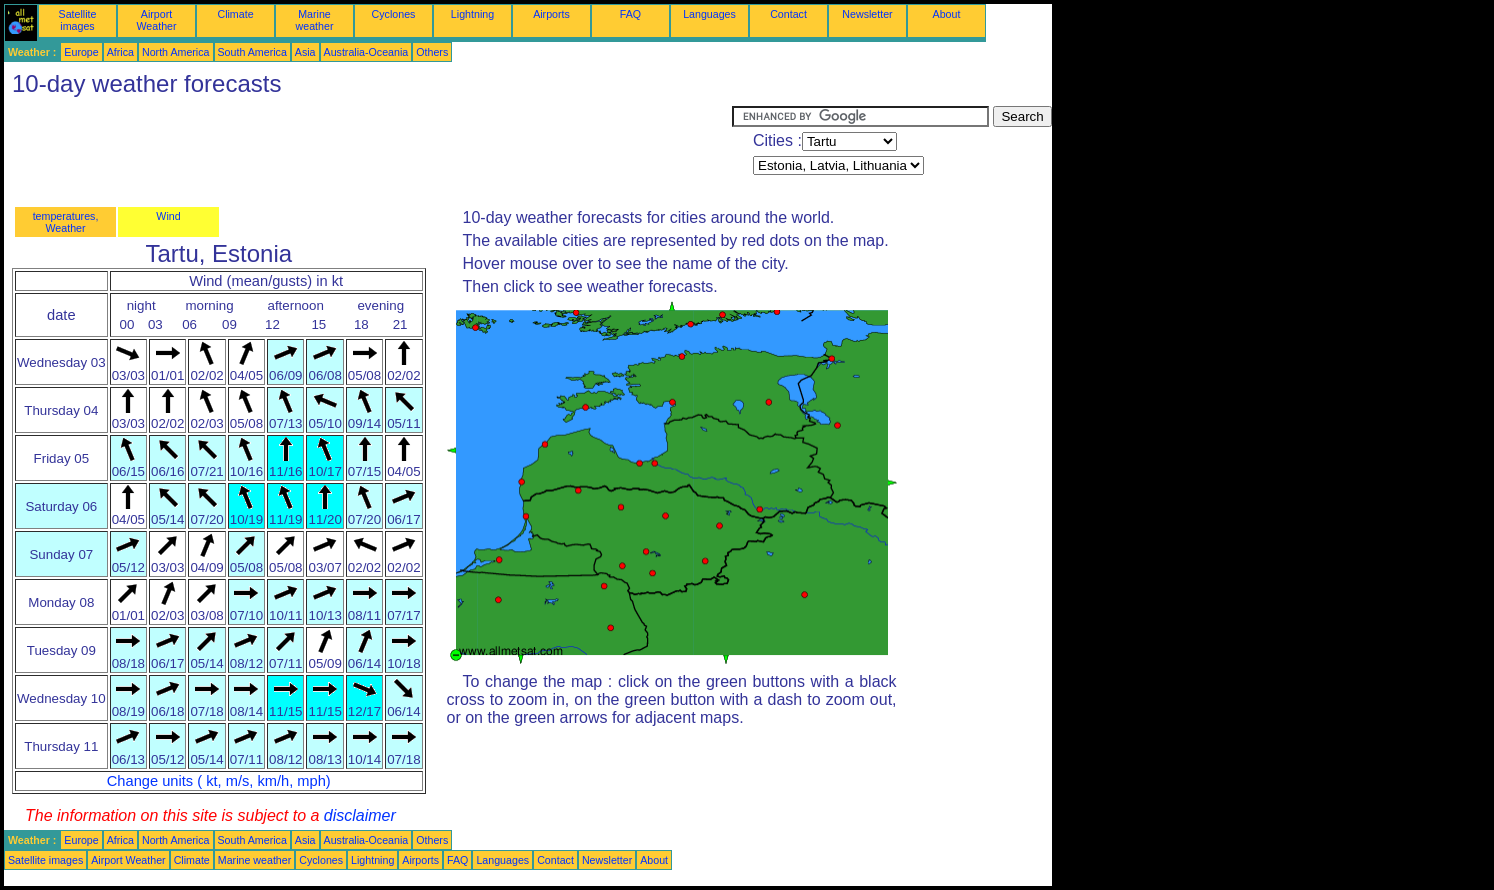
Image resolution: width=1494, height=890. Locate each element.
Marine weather (315, 20)
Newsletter (867, 14)
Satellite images (78, 20)
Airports (551, 14)
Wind (168, 216)
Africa (120, 52)
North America (176, 52)
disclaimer (360, 815)
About (947, 14)
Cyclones (394, 14)
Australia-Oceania (366, 52)
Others (432, 52)
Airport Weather (156, 20)
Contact (788, 14)
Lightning (472, 14)
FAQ (630, 14)
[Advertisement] (368, 151)
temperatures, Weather (66, 222)
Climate (235, 14)
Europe (81, 52)
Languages (709, 14)
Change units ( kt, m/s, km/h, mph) (219, 781)
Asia (305, 52)
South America (252, 52)
